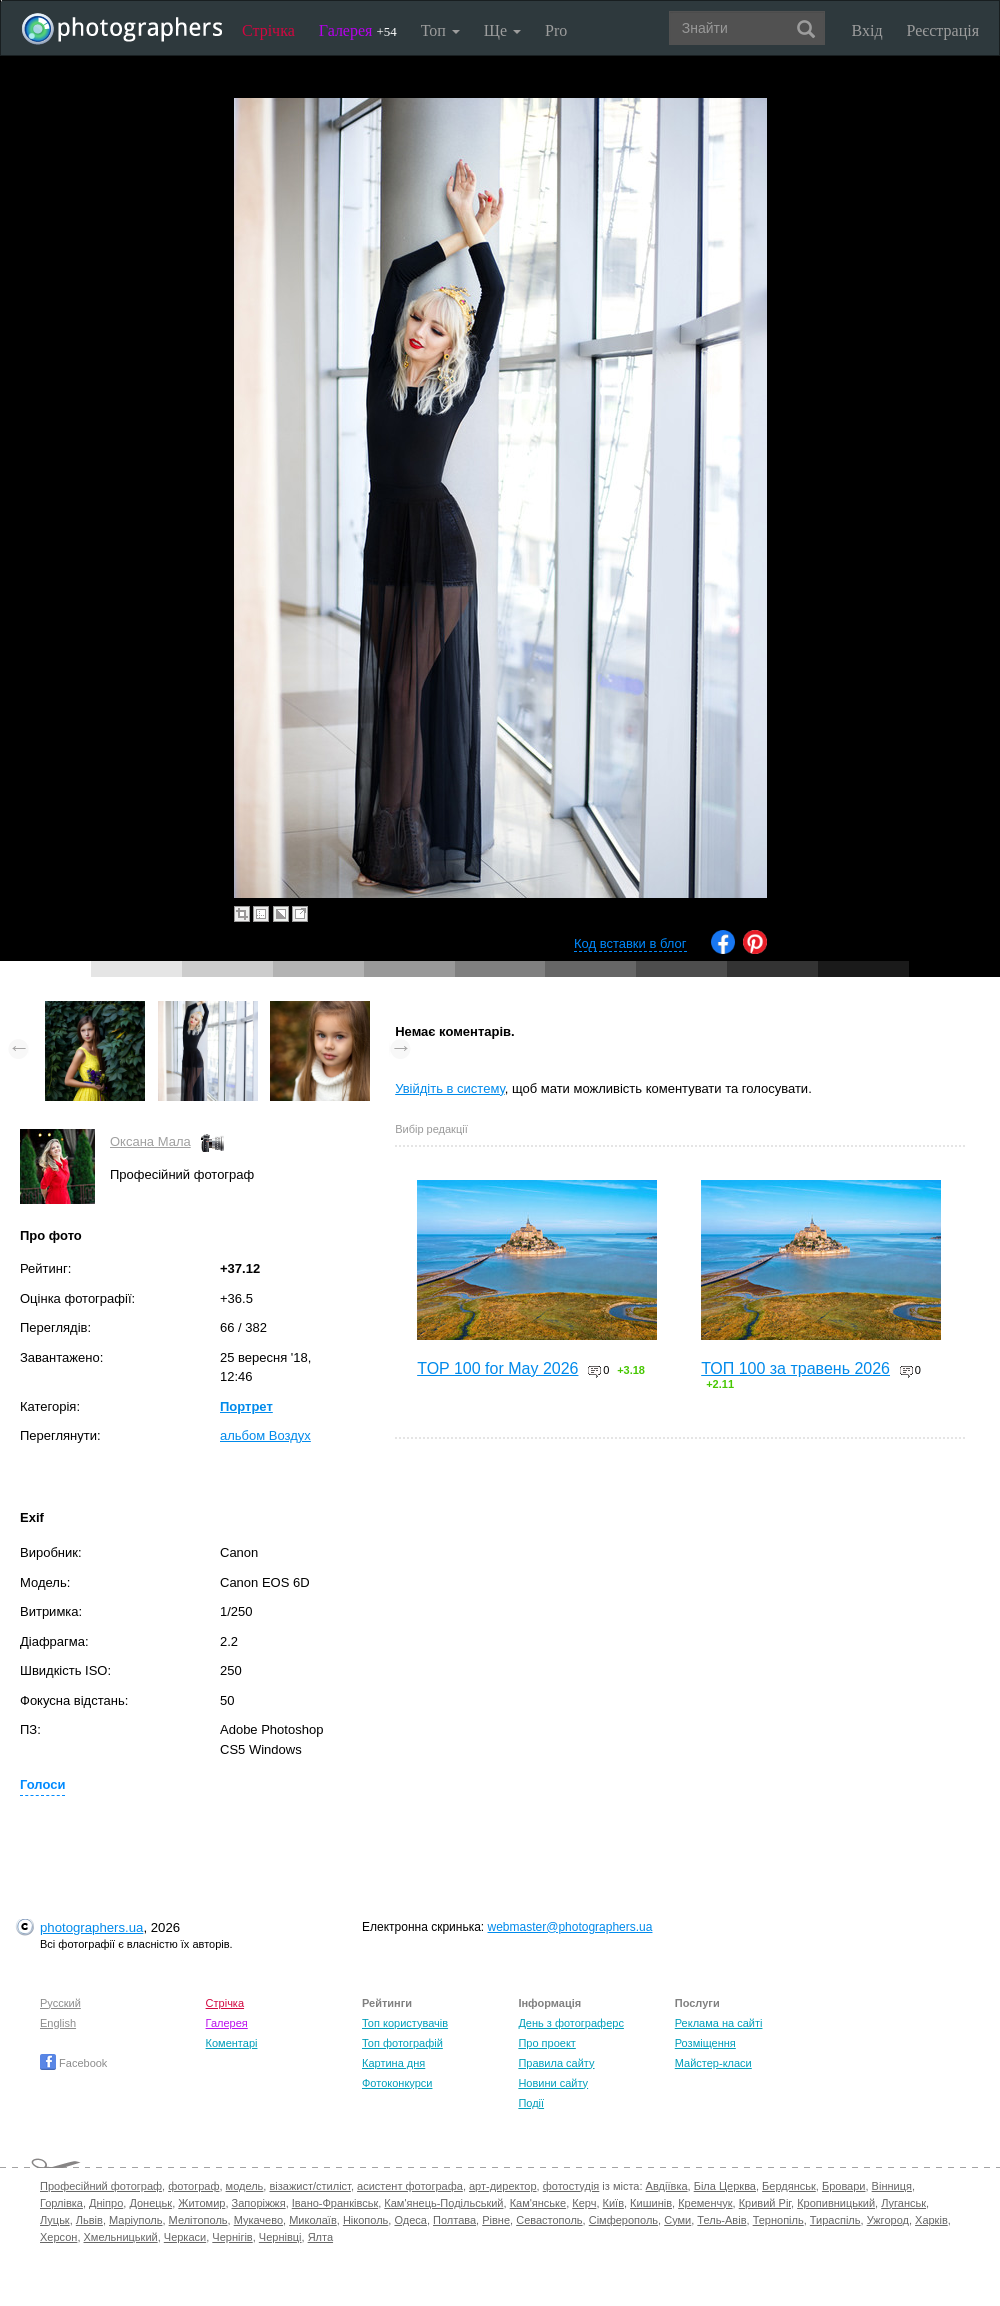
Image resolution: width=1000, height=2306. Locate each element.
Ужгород (888, 2220)
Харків (931, 2220)
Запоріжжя (259, 2203)
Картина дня (393, 2063)
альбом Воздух (265, 1435)
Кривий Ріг (765, 2203)
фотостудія (571, 2186)
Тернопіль (778, 2220)
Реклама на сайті (719, 2023)
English (58, 2023)
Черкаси (185, 2237)
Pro (556, 30)
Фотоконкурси (397, 2083)
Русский (60, 2003)
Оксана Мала (150, 1141)
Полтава (454, 2220)
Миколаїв (313, 2220)
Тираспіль (835, 2220)
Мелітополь (198, 2220)
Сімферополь (623, 2220)
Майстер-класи (713, 2063)
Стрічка (268, 30)
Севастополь (549, 2220)
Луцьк (55, 2220)
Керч (584, 2203)
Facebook (73, 2063)
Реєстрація (943, 30)
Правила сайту (556, 2063)
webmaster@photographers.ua (570, 1927)
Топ (440, 30)
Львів (89, 2220)
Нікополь (365, 2220)
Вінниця (892, 2186)
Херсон (58, 2237)
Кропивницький (836, 2203)
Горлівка (61, 2203)
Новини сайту (553, 2083)
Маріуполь (135, 2220)
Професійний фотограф (101, 2186)
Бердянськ (789, 2186)
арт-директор (503, 2186)
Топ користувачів (405, 2023)
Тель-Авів (721, 2220)
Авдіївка (667, 2186)
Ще (502, 30)
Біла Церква (725, 2186)
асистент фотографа (410, 2186)
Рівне (496, 2220)
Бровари (844, 2186)
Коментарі (232, 2043)
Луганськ (903, 2203)
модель (245, 2186)
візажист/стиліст (309, 2186)
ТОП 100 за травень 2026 (795, 1368)
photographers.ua (91, 1927)
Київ (613, 2203)
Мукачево (258, 2220)
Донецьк (150, 2203)
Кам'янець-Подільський (443, 2203)
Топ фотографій (402, 2043)
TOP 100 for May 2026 (497, 1368)
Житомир (201, 2203)
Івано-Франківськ (335, 2203)
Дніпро (106, 2203)
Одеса (410, 2220)
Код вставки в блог (630, 943)
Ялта (320, 2237)
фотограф (193, 2186)
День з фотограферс (571, 2023)
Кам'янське (538, 2203)
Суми (677, 2220)
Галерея (358, 30)
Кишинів (651, 2203)
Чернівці (280, 2237)
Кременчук (705, 2203)
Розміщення (705, 2043)
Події (531, 2103)
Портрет (246, 1406)
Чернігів (232, 2237)
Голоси (42, 1784)
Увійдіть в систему (450, 1088)
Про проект (546, 2043)
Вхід (867, 30)
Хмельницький (121, 2237)
